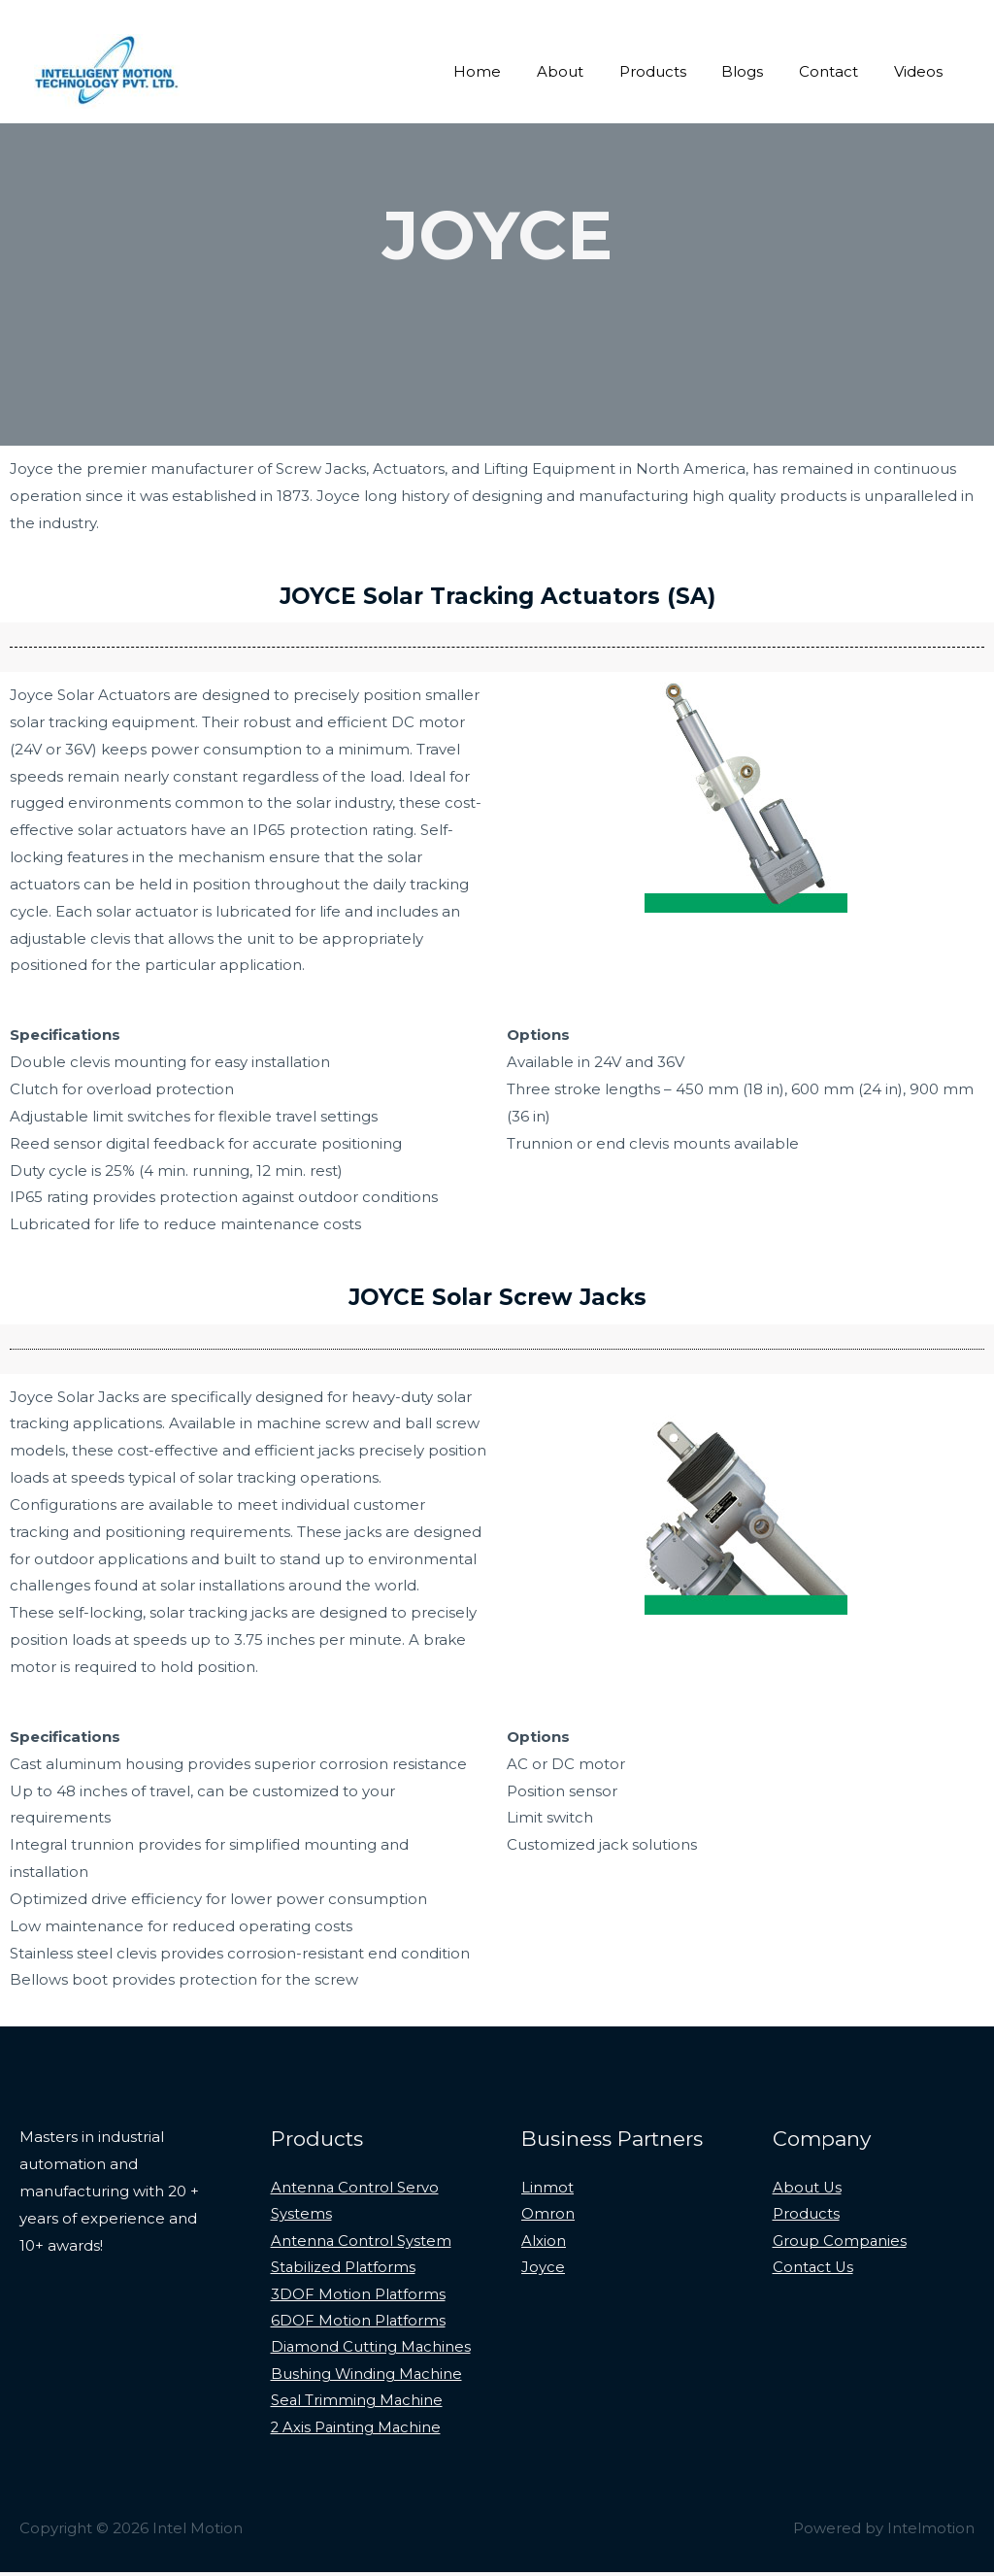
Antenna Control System (361, 2241)
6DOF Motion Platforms (359, 2323)
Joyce (543, 2268)
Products (675, 72)
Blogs (758, 72)
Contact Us (814, 2268)
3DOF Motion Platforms (359, 2296)
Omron (548, 2215)
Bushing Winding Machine (367, 2377)
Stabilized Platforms (344, 2268)
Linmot (547, 2188)
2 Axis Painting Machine (357, 2431)
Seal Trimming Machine (358, 2404)
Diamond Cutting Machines (372, 2350)
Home (513, 72)
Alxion (543, 2241)
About (589, 72)
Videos (921, 72)
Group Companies (840, 2241)
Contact (838, 72)
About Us (808, 2188)
